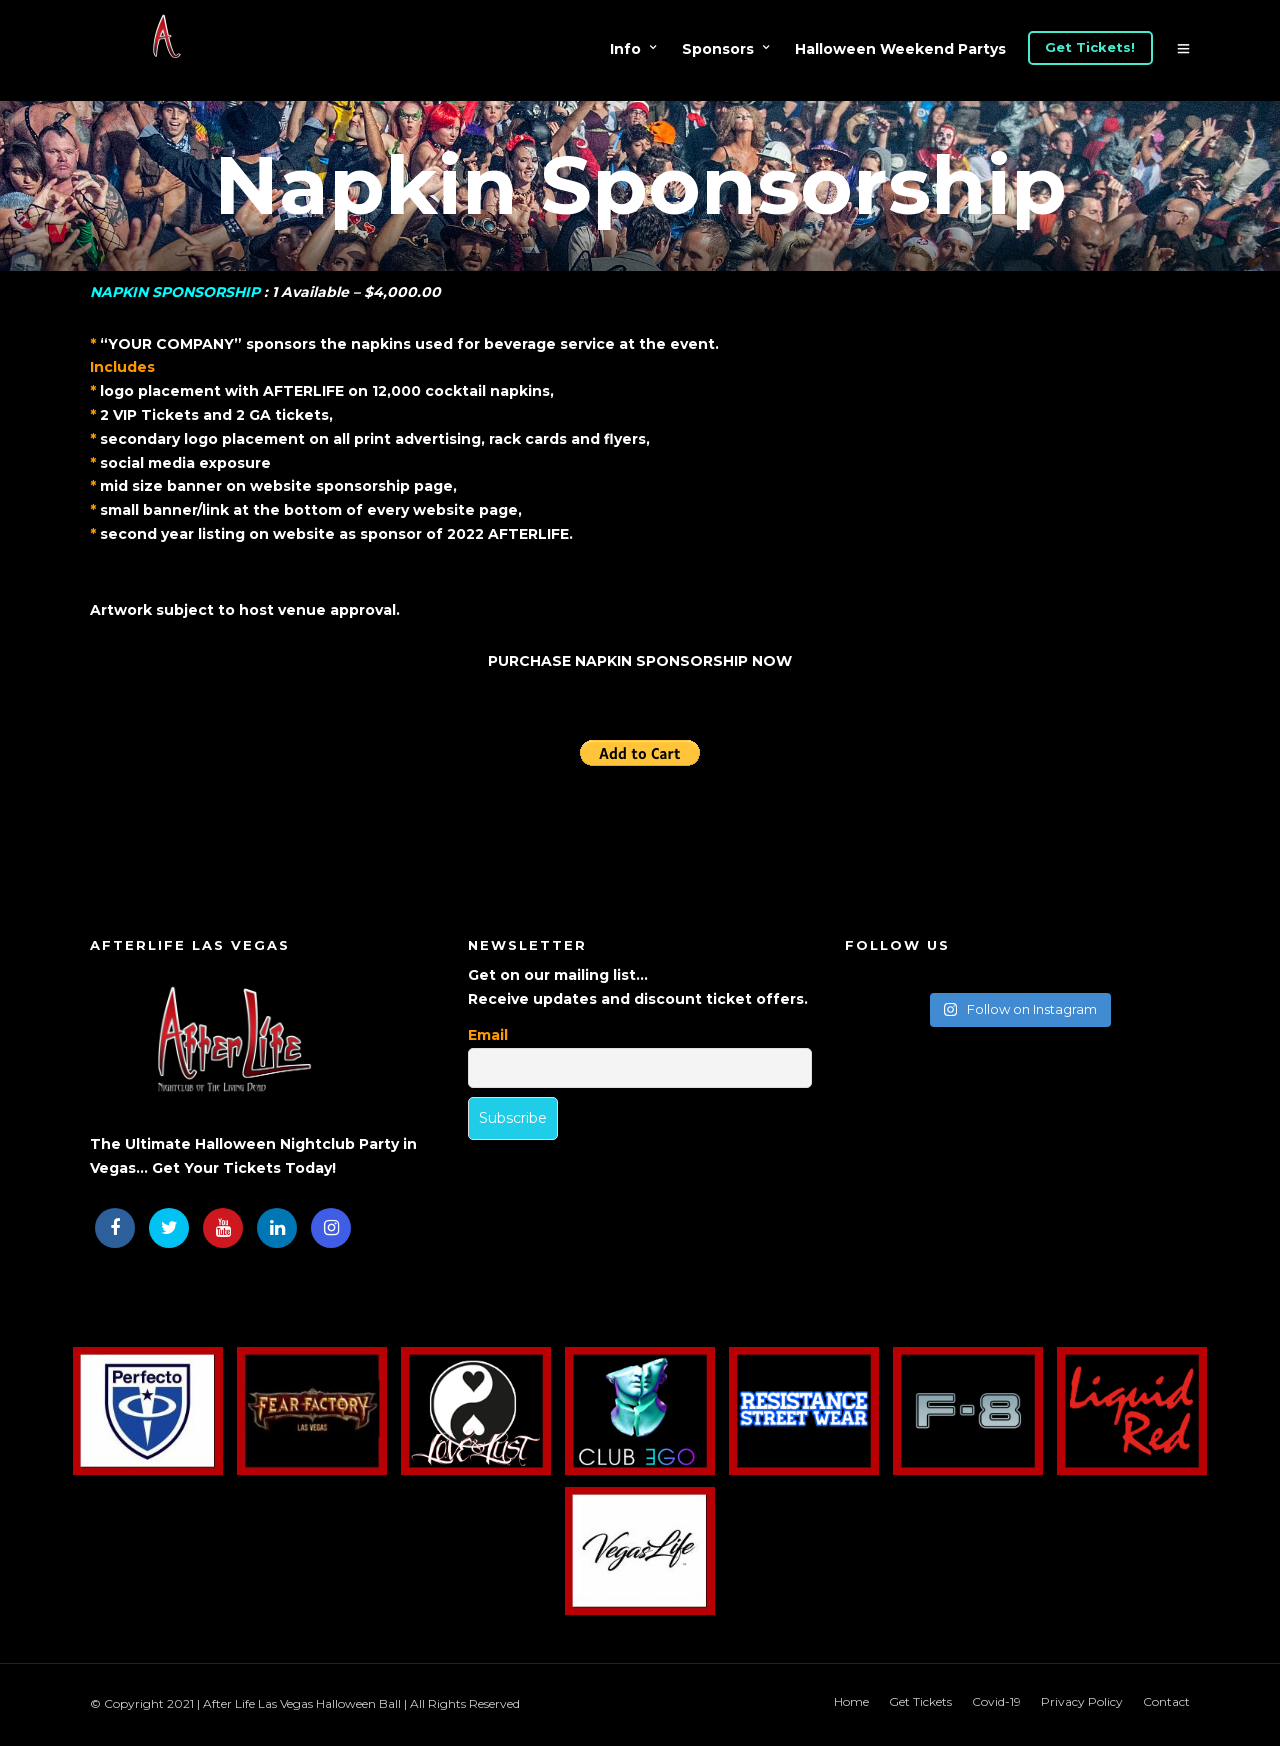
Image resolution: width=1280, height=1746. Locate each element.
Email (488, 1035)
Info (625, 49)
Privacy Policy (1082, 1701)
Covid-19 (996, 1701)
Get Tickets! (1090, 47)
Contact (1166, 1701)
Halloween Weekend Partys (900, 49)
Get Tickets (920, 1701)
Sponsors (718, 49)
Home (851, 1701)
